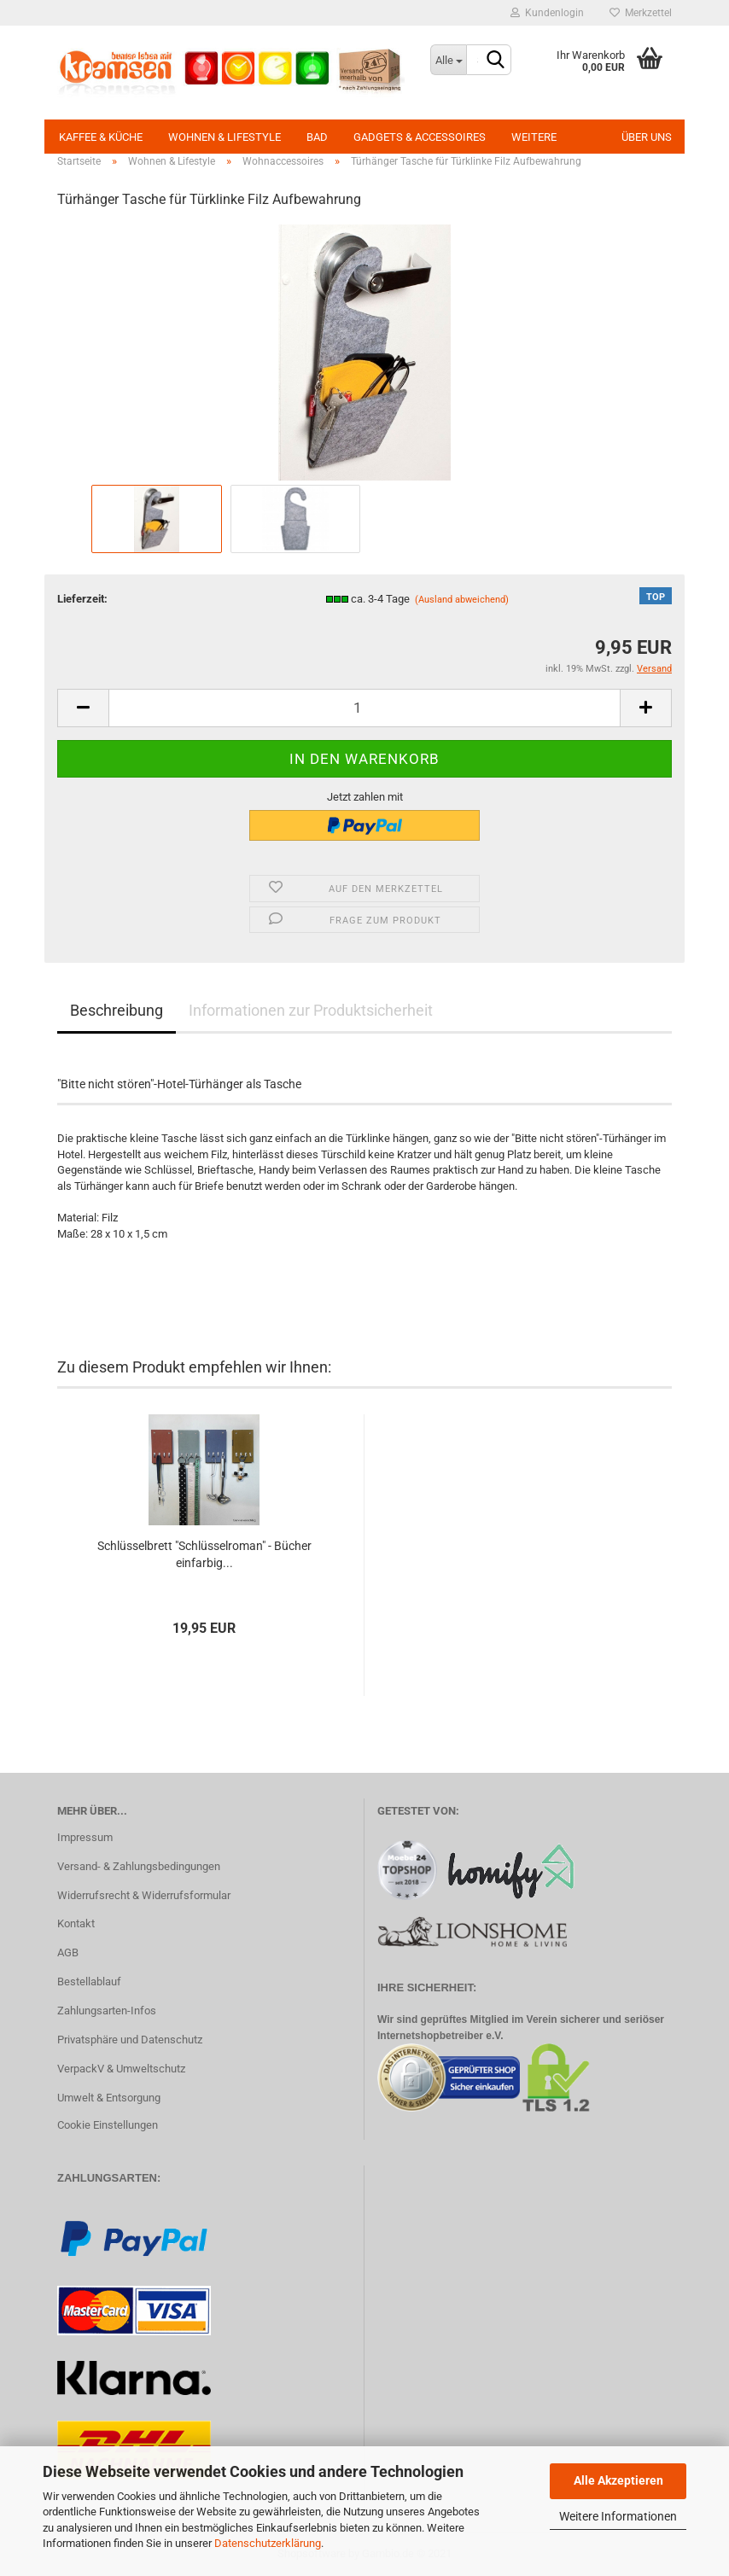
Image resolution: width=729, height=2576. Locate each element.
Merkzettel (640, 13)
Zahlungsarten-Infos (106, 2010)
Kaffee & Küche (101, 137)
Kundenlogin (547, 13)
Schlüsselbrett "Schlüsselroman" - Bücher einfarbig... (204, 1554)
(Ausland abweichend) (462, 599)
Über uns (646, 137)
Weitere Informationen (618, 2516)
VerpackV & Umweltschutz (121, 2068)
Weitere (534, 137)
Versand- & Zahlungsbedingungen (138, 1866)
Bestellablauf (89, 1981)
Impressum (85, 1837)
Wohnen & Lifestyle (224, 137)
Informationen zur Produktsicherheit (311, 1010)
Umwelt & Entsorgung (108, 2097)
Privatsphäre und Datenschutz (129, 2039)
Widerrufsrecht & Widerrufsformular (143, 1895)
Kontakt (76, 1923)
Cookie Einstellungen (107, 2124)
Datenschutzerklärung (267, 2543)
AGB (68, 1952)
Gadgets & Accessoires (419, 137)
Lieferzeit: (82, 598)
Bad (317, 137)
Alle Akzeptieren (618, 2480)
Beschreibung (116, 1010)
